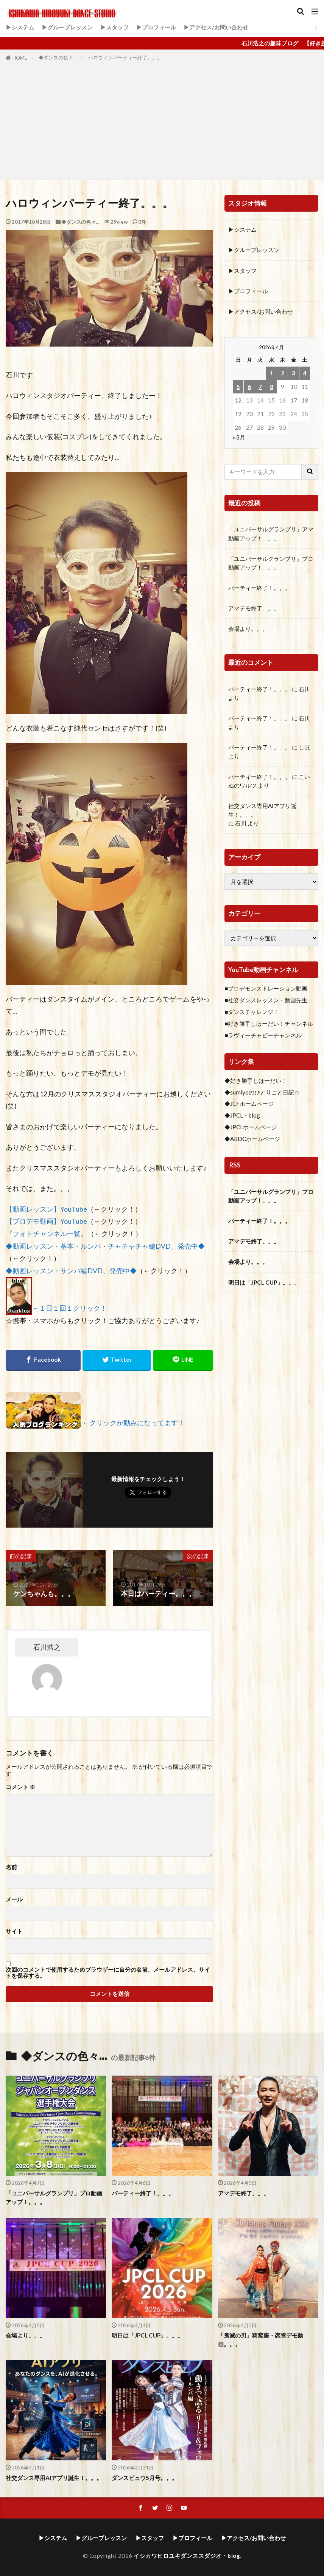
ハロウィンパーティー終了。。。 (125, 57)
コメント (20, 1787)
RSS (235, 1165)
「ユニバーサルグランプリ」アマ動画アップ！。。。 (270, 533)
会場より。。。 (248, 628)
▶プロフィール (156, 27)
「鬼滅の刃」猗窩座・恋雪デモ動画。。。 (260, 2339)
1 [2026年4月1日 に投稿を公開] (271, 373)
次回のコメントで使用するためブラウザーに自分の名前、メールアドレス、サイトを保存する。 (108, 1972)
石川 (304, 689)
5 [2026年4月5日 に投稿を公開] (238, 386)
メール (14, 1899)
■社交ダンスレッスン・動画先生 (265, 1000)
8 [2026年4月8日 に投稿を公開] (271, 386)
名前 (11, 1867)
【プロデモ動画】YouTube (46, 1221)
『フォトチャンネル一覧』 (46, 1234)
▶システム (20, 27)
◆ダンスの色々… (58, 57)
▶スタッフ (114, 27)
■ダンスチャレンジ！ (251, 1011)
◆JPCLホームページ (250, 1127)
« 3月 (238, 437)
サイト (14, 1931)
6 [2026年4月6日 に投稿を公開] (249, 386)
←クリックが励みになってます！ (134, 1423)
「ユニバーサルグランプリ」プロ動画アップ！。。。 (270, 563)
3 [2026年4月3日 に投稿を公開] (293, 373)
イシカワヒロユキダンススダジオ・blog (187, 2555)
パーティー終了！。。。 (259, 587)
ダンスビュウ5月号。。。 (145, 2477)
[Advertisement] (162, 119)
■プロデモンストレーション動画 (265, 988)
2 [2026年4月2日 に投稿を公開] (282, 373)
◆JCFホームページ (249, 1103)
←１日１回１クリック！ (69, 1309)
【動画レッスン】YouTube (46, 1209)
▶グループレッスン (67, 27)
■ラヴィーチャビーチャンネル (263, 1035)
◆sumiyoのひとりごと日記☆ (262, 1092)
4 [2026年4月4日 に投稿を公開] (304, 373)
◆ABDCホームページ (252, 1138)
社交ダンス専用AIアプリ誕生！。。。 (262, 810)
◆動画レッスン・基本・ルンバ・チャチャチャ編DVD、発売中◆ (105, 1246)
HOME (19, 58)
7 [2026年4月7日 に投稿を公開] (260, 386)
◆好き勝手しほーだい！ (255, 1080)
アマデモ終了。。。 (253, 608)
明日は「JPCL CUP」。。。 (264, 1282)
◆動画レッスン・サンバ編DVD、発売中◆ (71, 1271)
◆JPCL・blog (242, 1115)
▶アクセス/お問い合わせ (216, 27)
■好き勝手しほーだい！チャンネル (268, 1023)
